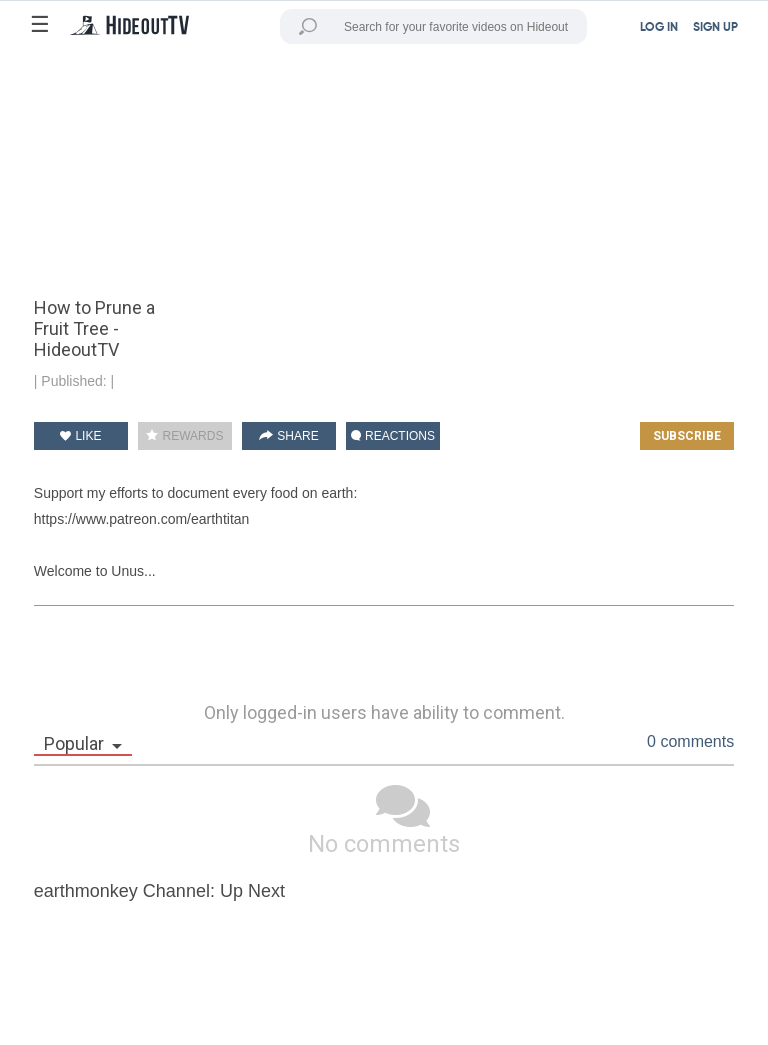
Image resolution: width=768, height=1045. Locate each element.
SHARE (289, 436)
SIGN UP (715, 28)
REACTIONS (393, 436)
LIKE (80, 436)
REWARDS (184, 436)
